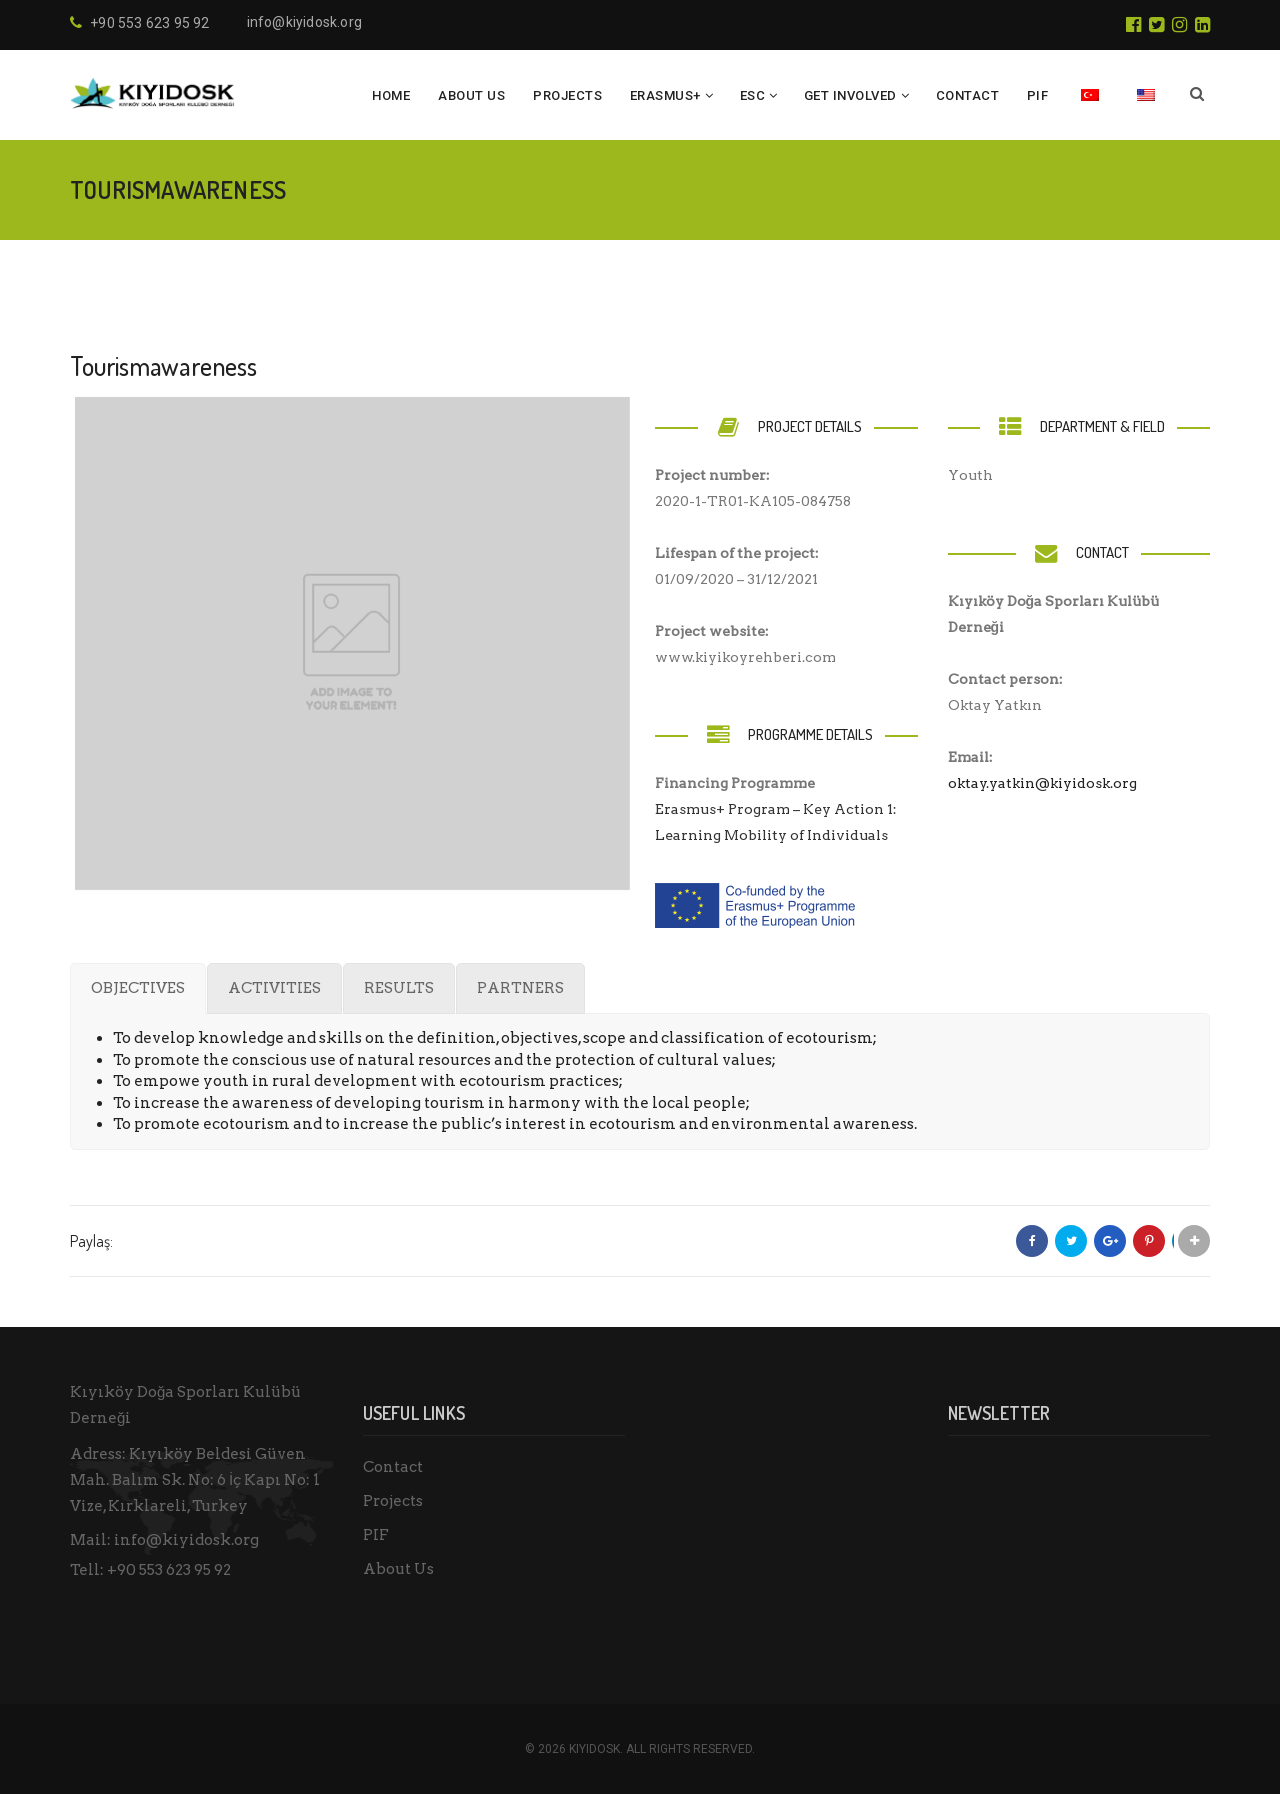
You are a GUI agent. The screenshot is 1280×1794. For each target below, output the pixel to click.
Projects (393, 1501)
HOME (391, 95)
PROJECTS (567, 95)
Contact (393, 1467)
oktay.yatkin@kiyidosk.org (1042, 783)
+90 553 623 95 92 (169, 1570)
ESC (753, 95)
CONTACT (968, 95)
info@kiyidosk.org (304, 22)
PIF (1038, 95)
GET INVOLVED (850, 95)
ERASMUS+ (665, 95)
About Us (471, 95)
